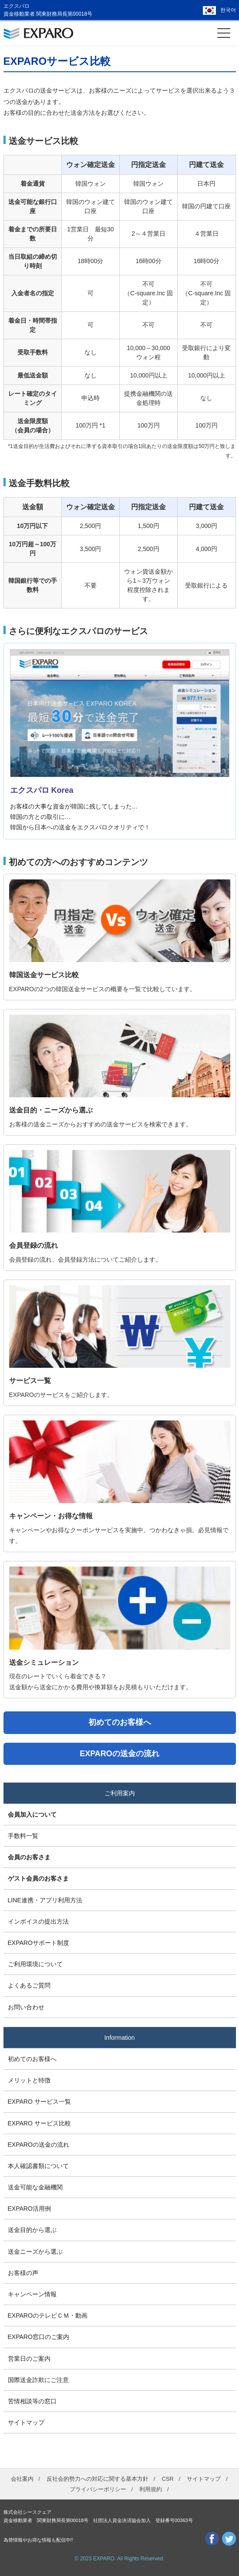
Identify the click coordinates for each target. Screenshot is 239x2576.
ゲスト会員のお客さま (38, 1878)
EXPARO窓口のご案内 (38, 2336)
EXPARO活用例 (29, 2208)
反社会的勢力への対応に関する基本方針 (97, 2479)
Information (119, 2037)
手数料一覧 (23, 1835)
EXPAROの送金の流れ (38, 2144)
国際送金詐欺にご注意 (38, 2379)
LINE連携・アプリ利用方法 (45, 1900)
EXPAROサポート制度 (38, 1942)
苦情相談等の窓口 (32, 2401)
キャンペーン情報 (32, 2294)
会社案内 (22, 2479)
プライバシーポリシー (98, 2489)
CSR (168, 2479)
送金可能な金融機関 (35, 2187)
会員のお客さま (29, 1857)
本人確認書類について (38, 2165)
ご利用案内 (119, 1793)
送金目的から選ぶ (32, 2229)
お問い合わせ (26, 2007)
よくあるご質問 (29, 1985)
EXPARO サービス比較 (39, 2123)
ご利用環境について (35, 1964)
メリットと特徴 (29, 2080)
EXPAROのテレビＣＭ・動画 (48, 2315)
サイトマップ (26, 2422)
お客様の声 (23, 2272)
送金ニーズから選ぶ (35, 2251)
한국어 (228, 10)
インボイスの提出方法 (38, 1921)
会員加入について (32, 1814)
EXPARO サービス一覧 (39, 2101)
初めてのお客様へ (32, 2058)
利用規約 (150, 2489)
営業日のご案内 (29, 2358)
